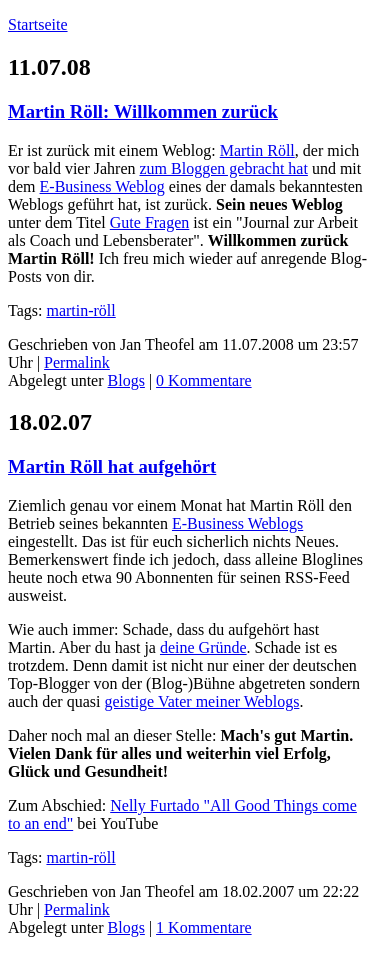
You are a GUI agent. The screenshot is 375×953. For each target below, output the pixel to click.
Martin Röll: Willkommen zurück (143, 111)
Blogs (126, 380)
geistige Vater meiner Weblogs (201, 701)
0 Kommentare (204, 380)
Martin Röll (257, 150)
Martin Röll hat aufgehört (112, 466)
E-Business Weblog (102, 186)
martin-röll (80, 310)
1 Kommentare (204, 927)
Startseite (38, 24)
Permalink (77, 362)
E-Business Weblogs (237, 523)
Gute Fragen (150, 222)
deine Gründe (203, 647)
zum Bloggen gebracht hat (224, 168)
